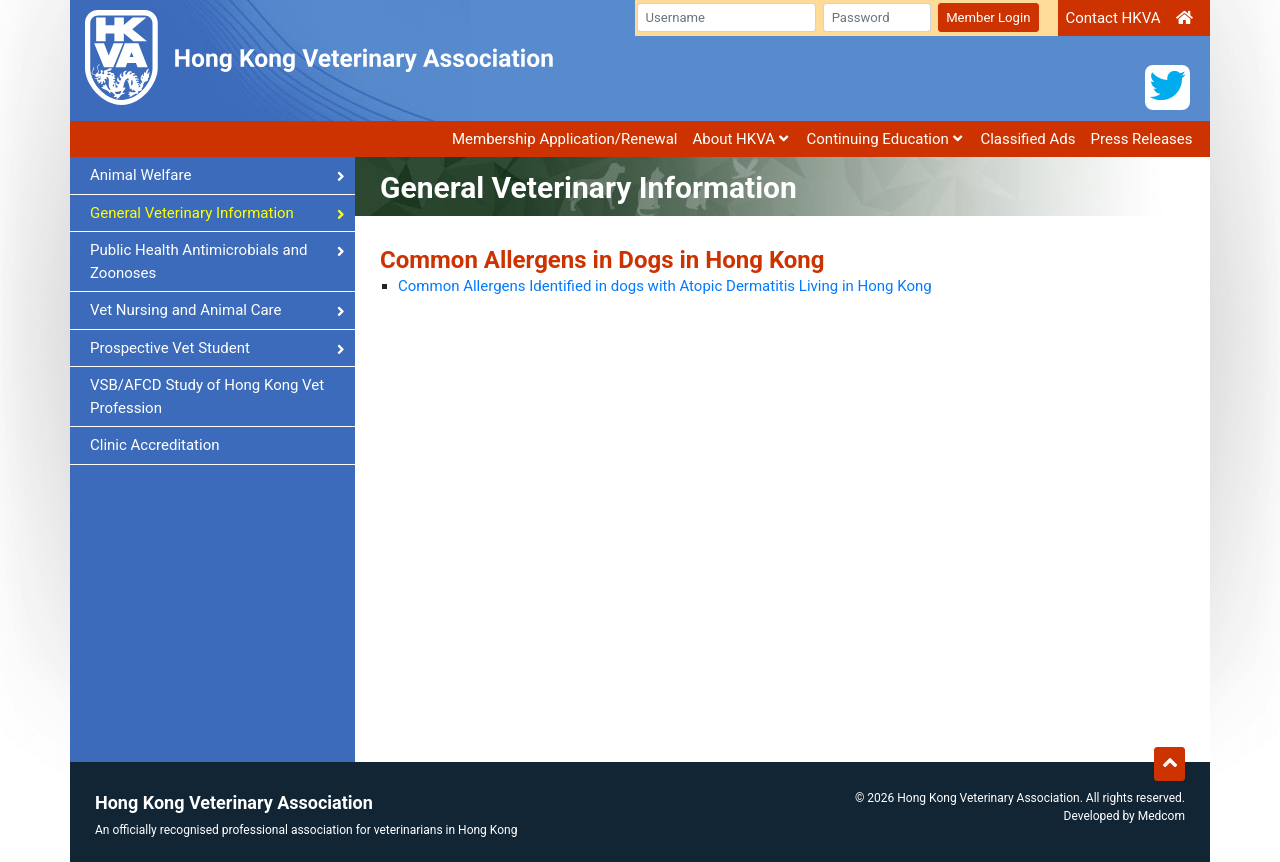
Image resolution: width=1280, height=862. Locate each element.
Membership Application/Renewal (565, 139)
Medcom (1161, 816)
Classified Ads (1027, 139)
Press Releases (1142, 139)
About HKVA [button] (739, 139)
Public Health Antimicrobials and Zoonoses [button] (217, 261)
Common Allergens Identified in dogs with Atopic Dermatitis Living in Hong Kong (665, 286)
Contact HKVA (1112, 18)
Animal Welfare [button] (217, 175)
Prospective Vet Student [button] (217, 348)
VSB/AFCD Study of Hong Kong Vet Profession (207, 396)
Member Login (988, 17)
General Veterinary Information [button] (217, 213)
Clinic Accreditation (155, 445)
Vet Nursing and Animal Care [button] (217, 310)
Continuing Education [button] (884, 139)
